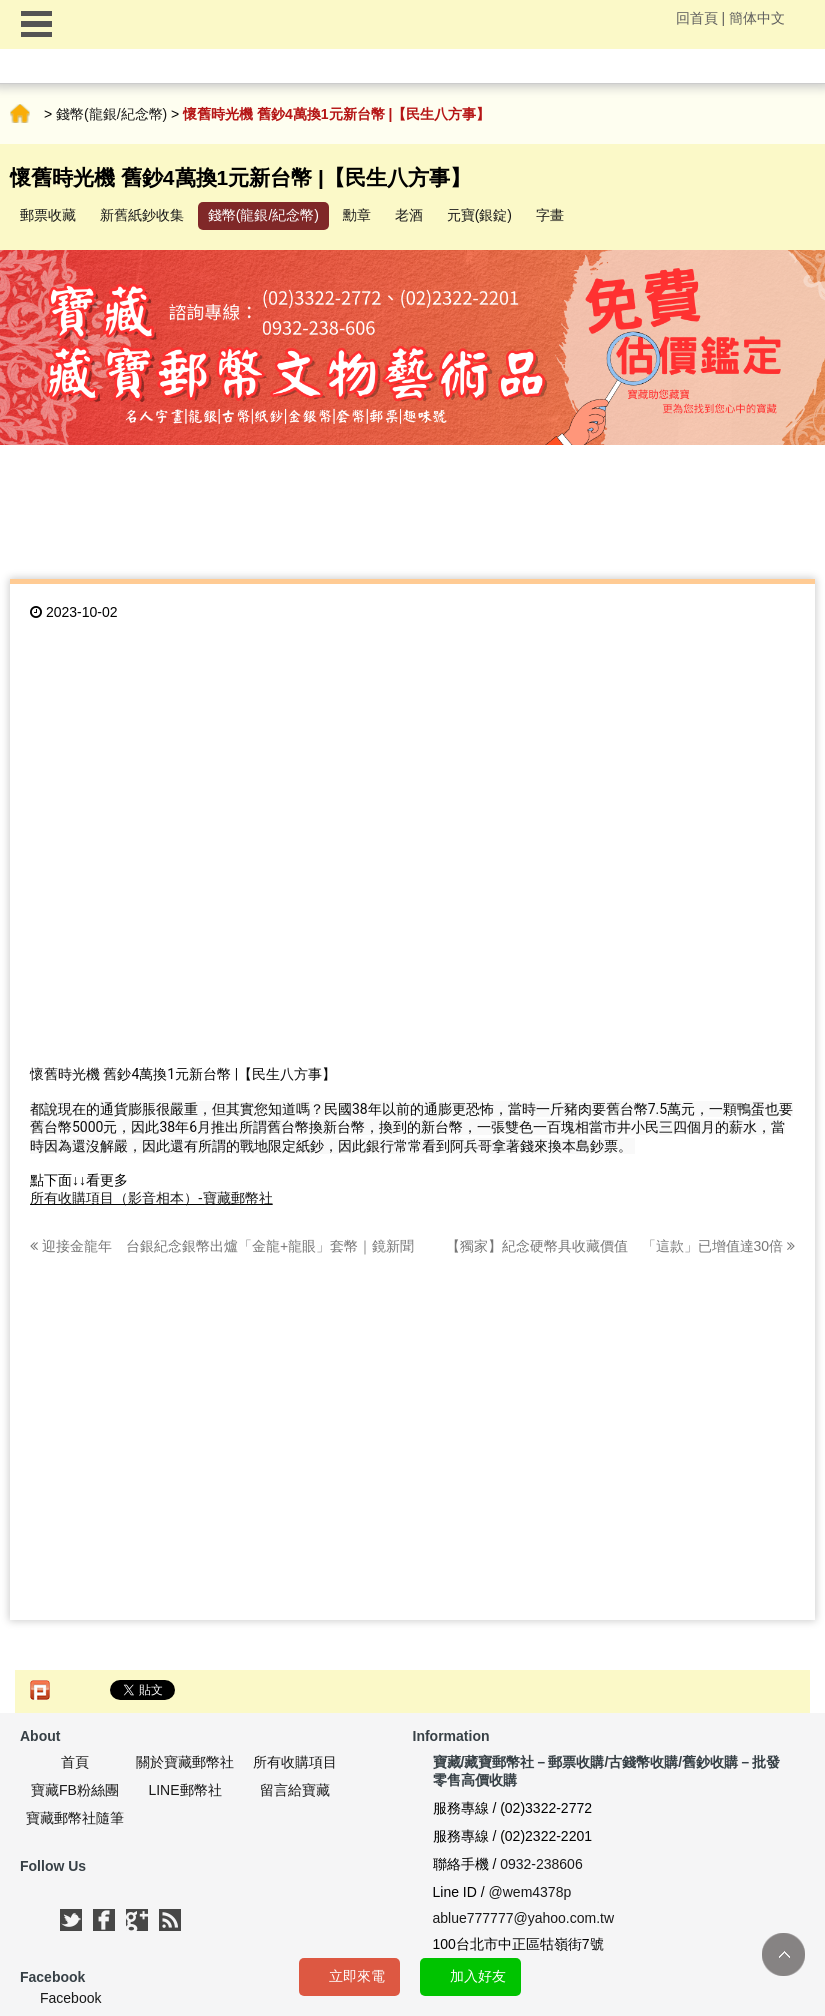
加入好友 (478, 1976)
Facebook (70, 1998)
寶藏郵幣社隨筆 (75, 1818)
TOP (783, 1954)
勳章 (357, 215)
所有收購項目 (295, 1762)
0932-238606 (541, 1864)
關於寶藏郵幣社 (185, 1762)
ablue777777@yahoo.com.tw (524, 1918)
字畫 (550, 215)
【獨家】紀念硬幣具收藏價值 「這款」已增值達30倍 (620, 1246)
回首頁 (697, 18)
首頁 (20, 114)
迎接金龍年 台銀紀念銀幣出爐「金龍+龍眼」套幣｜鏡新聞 (222, 1246)
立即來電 (357, 1976)
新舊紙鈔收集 (142, 215)
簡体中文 (757, 18)
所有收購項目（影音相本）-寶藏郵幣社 (151, 1198)
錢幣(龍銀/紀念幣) (111, 114)
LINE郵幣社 (184, 1790)
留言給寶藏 (295, 1790)
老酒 (409, 215)
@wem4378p (530, 1892)
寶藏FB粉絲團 (75, 1790)
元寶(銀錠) (479, 215)
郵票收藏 (48, 215)
